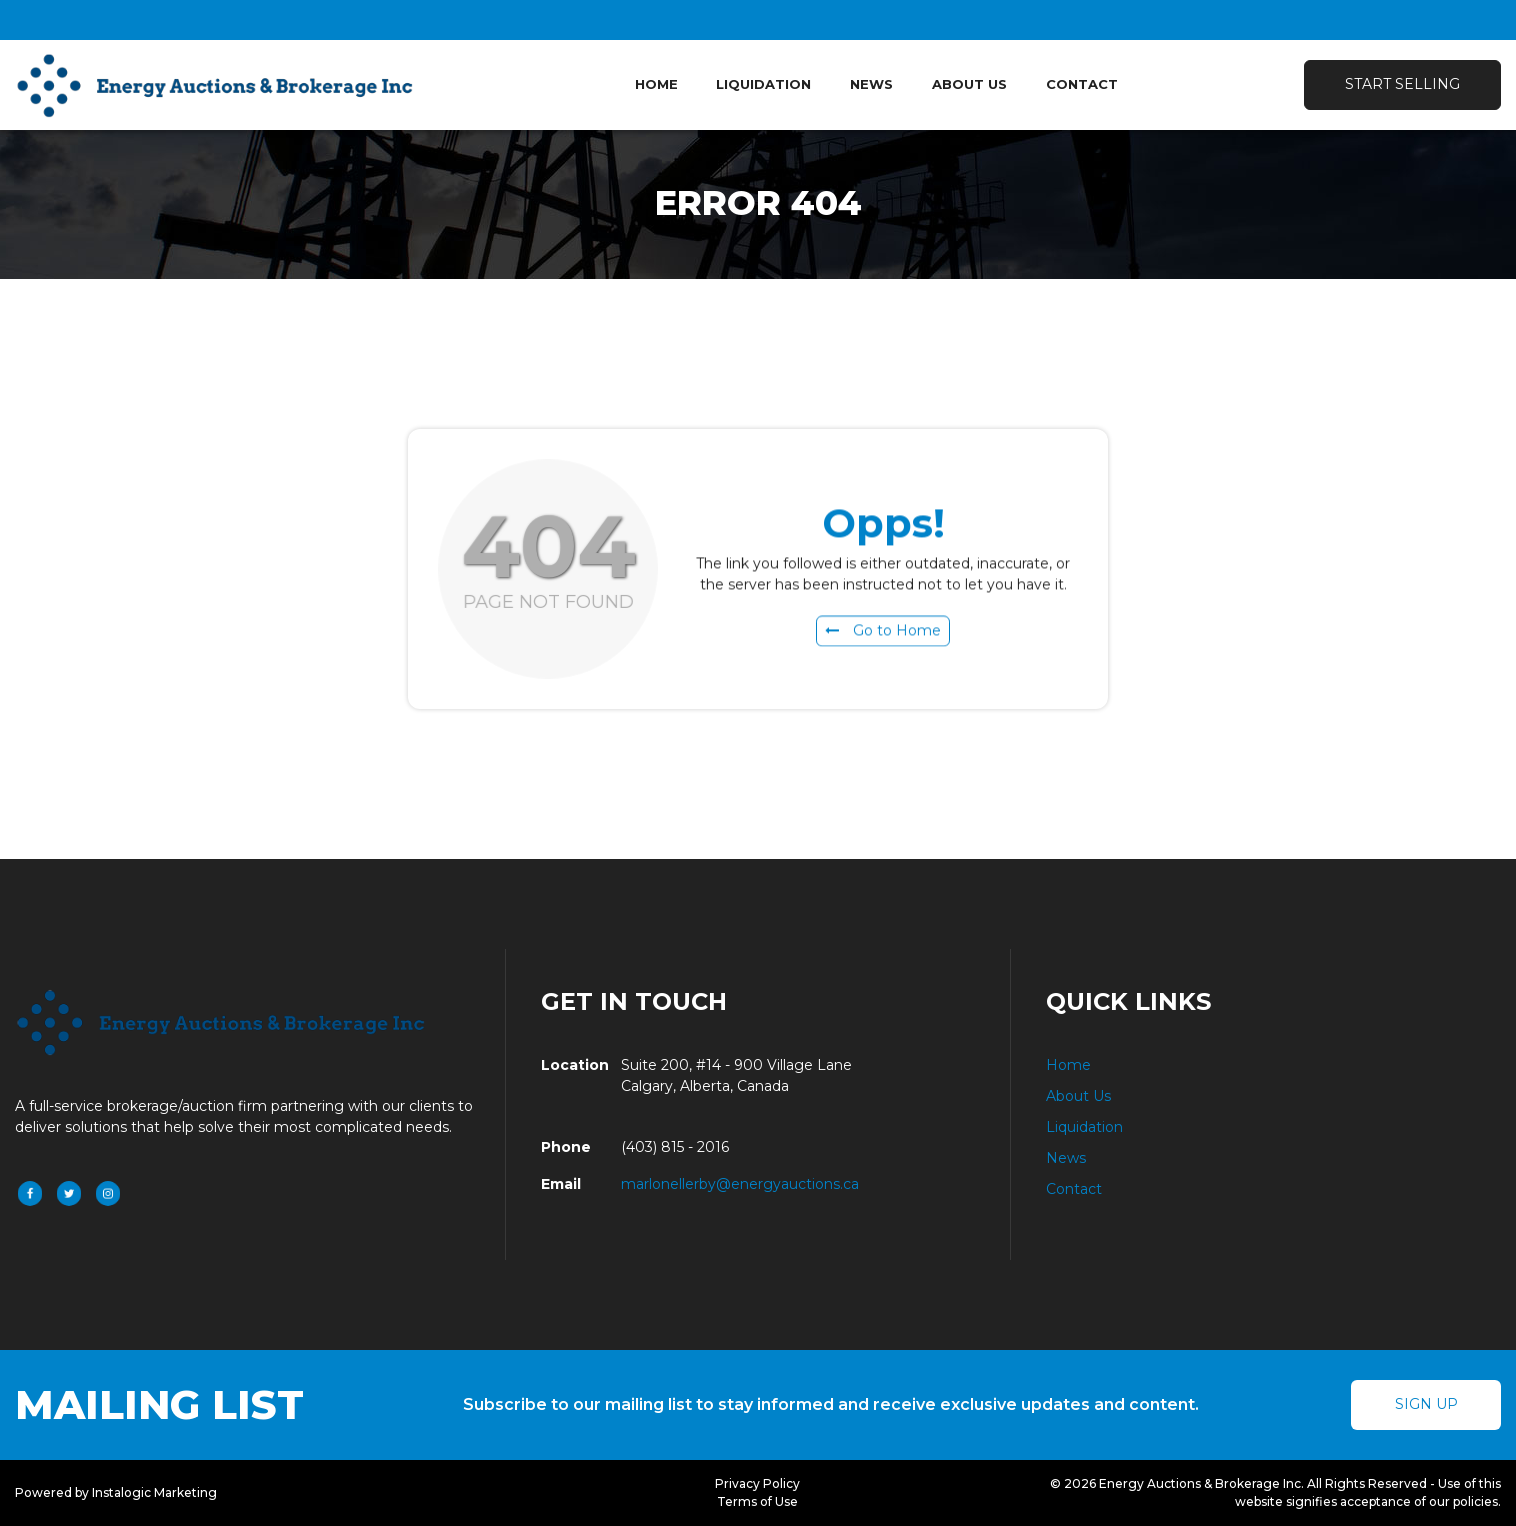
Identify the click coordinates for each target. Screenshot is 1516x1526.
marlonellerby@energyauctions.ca (740, 1184)
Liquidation (763, 84)
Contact (1082, 84)
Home (656, 84)
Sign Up (1426, 1404)
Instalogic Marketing (154, 1492)
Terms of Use (757, 1501)
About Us (969, 84)
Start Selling (1402, 84)
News (871, 84)
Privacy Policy (757, 1483)
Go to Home (883, 635)
